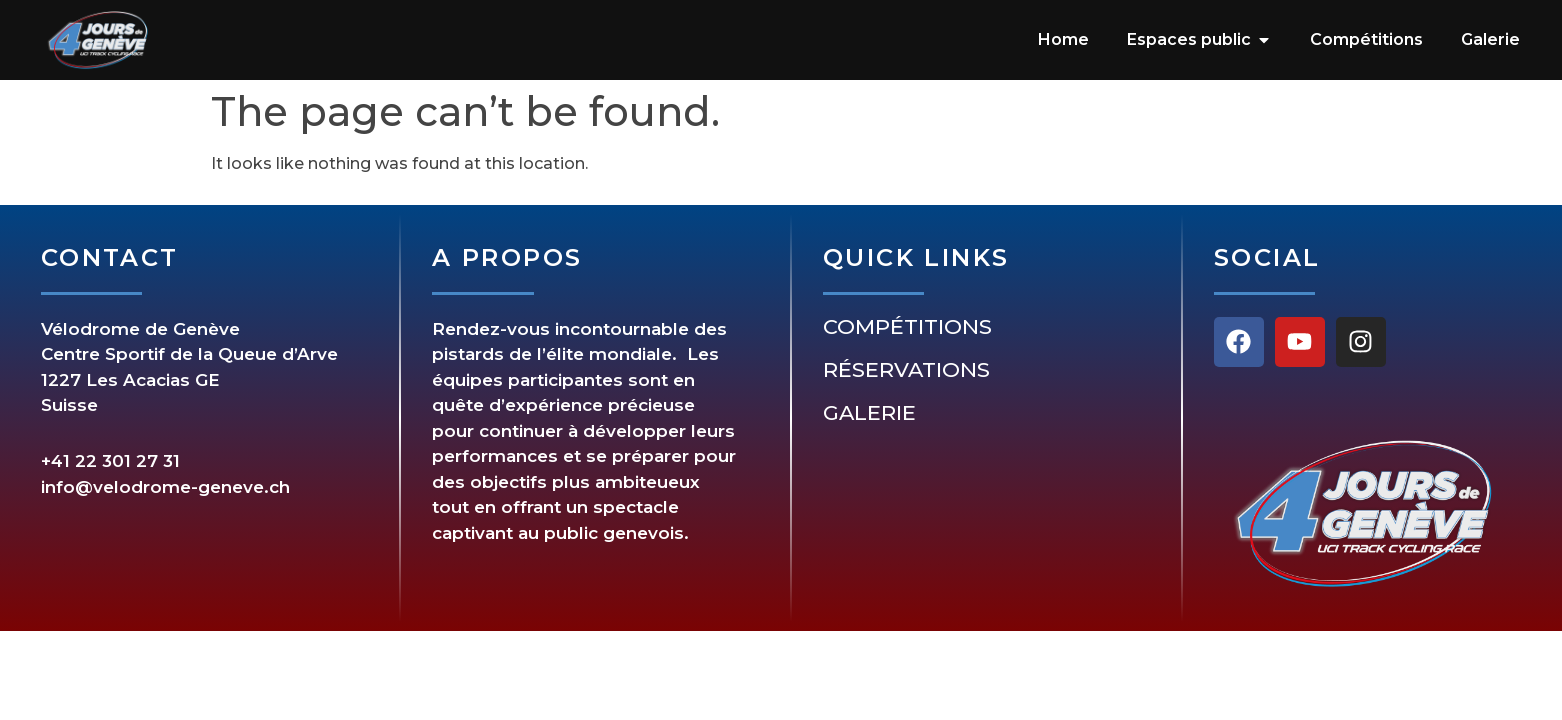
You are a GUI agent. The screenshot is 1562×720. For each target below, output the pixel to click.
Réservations (906, 370)
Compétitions (907, 327)
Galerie (869, 413)
